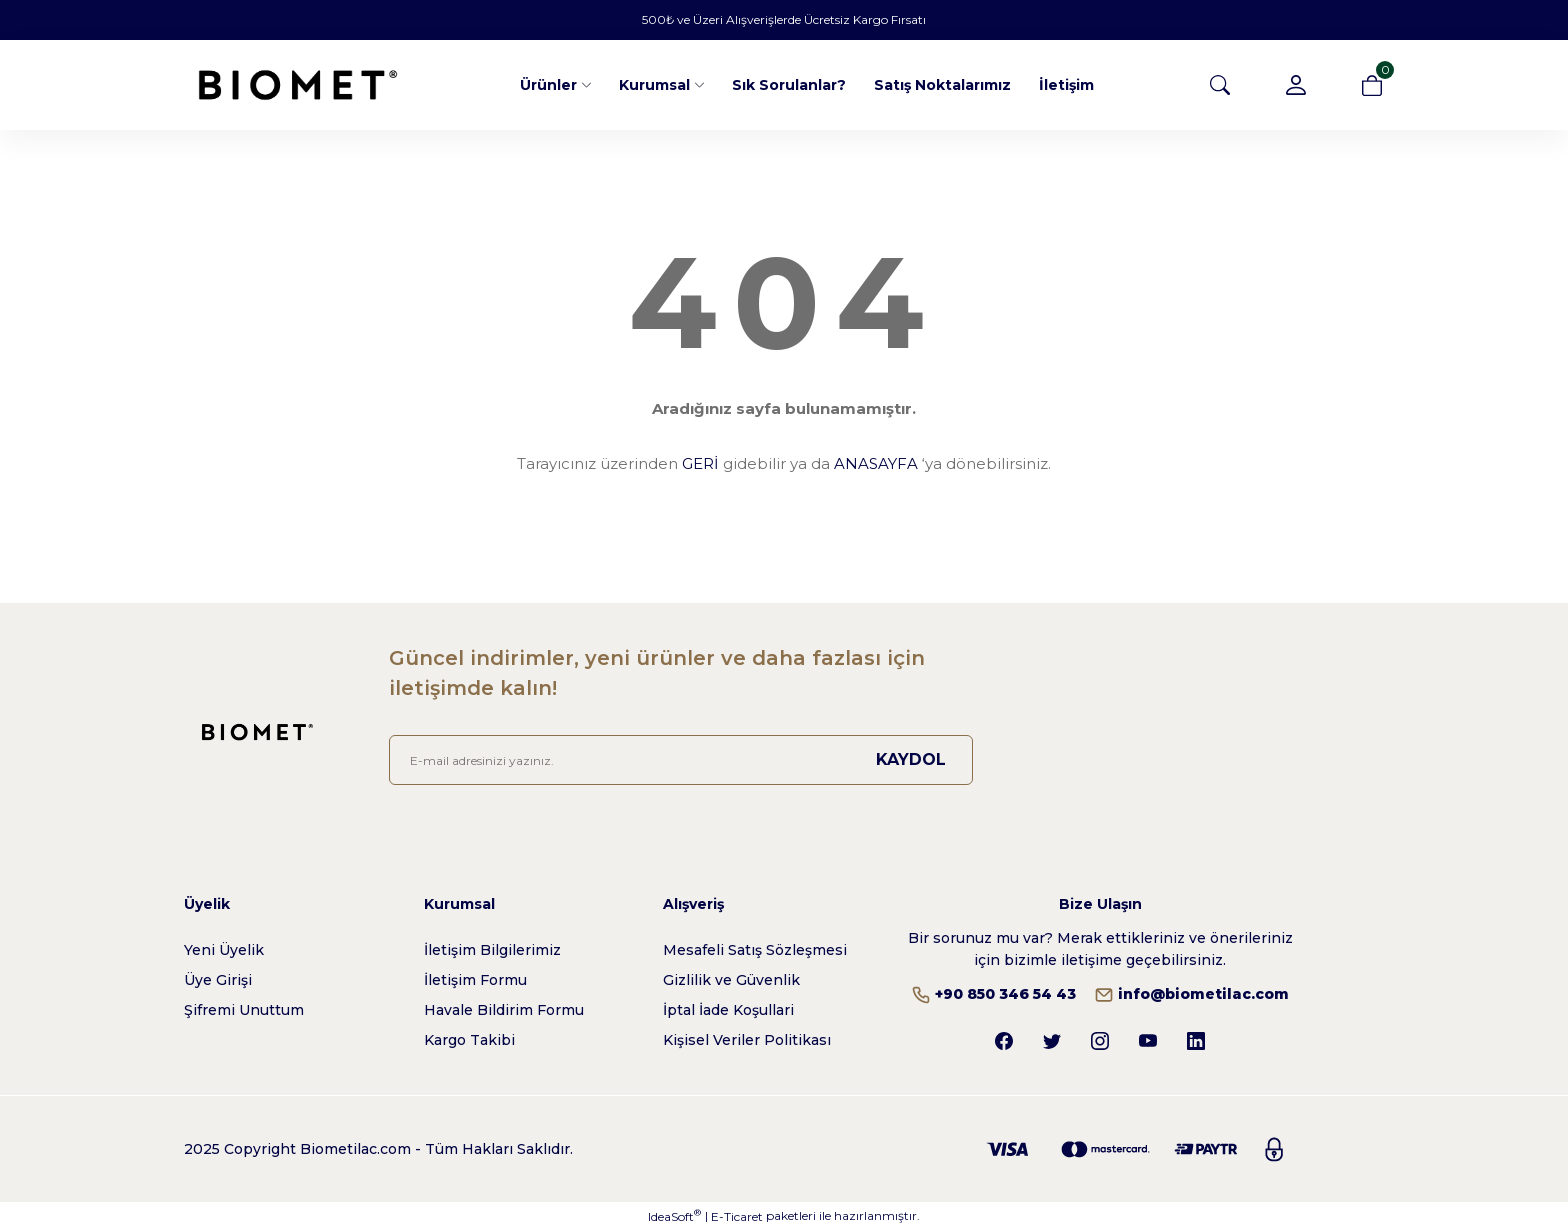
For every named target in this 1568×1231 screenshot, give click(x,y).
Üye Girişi (218, 980)
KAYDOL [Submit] (911, 759)
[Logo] (298, 85)
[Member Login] (1296, 85)
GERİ (700, 463)
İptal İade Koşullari (728, 1010)
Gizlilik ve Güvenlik (731, 980)
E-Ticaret (737, 1216)
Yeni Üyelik (224, 950)
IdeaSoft (674, 1216)
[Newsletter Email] (681, 760)
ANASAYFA (876, 463)
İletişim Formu (475, 980)
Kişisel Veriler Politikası (747, 1040)
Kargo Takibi (469, 1040)
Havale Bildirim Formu (504, 1010)
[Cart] (1372, 85)
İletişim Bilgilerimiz (492, 950)
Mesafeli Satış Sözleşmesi (755, 950)
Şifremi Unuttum (244, 1010)
